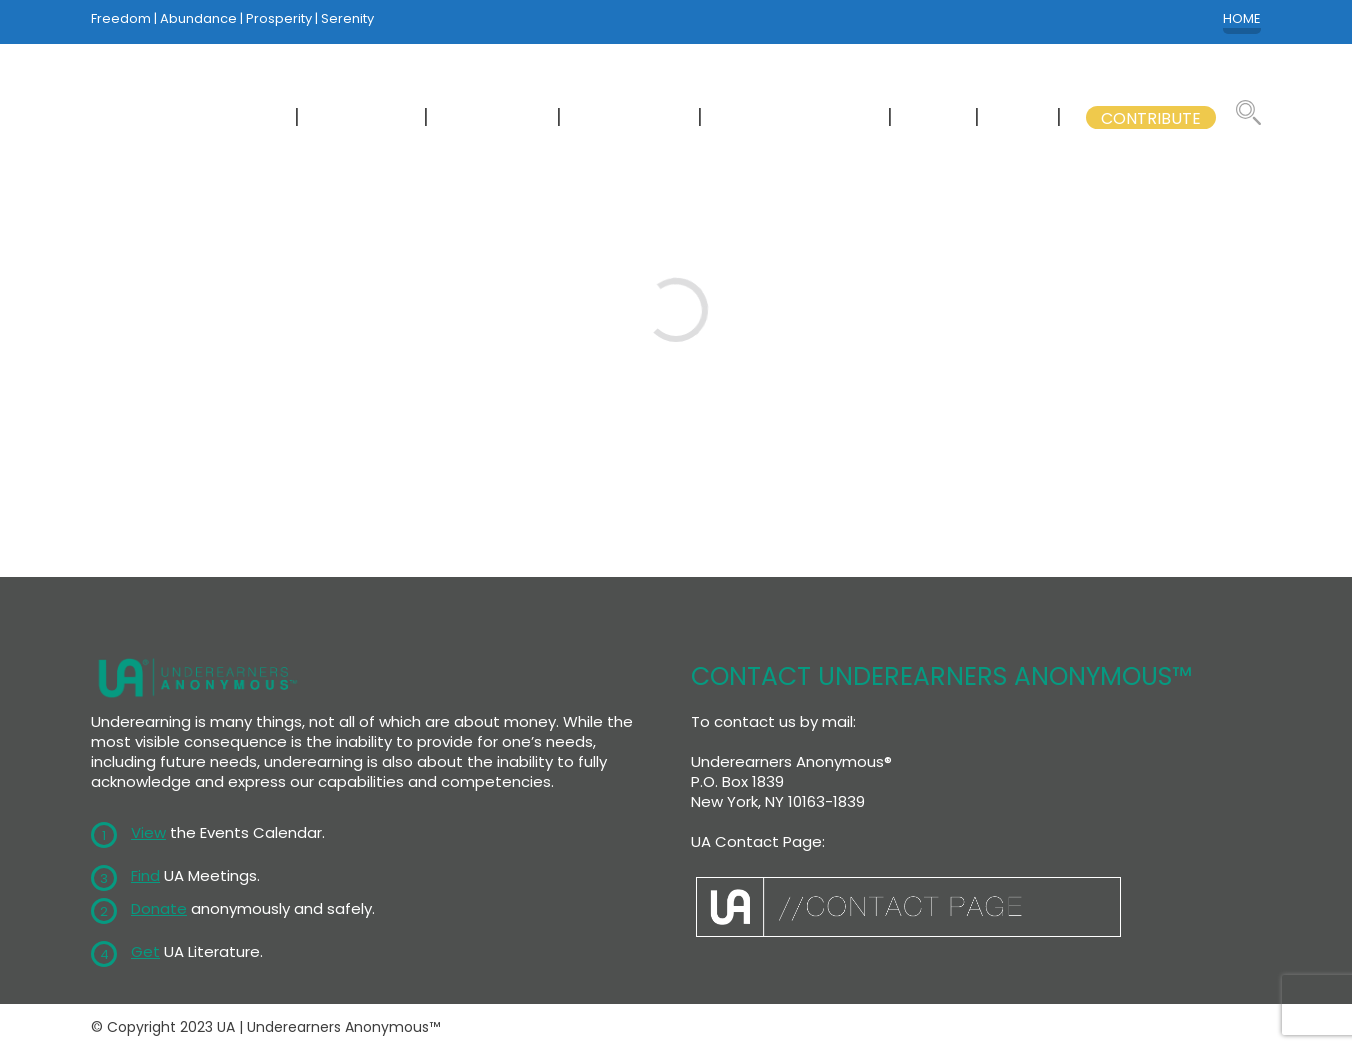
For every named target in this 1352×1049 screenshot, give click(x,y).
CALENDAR (494, 118)
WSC (935, 118)
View (148, 832)
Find (145, 875)
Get (145, 951)
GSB (1020, 118)
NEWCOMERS (222, 118)
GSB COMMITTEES (797, 118)
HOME (1242, 19)
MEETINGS (363, 118)
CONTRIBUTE (1151, 118)
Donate (159, 908)
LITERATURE (631, 118)
